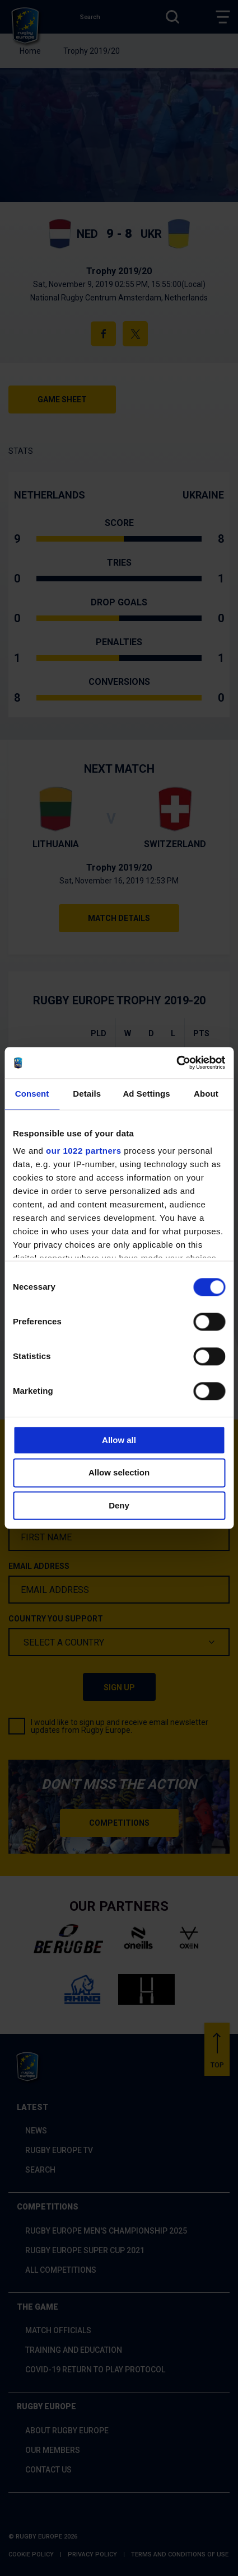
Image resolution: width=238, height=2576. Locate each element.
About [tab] (206, 1093)
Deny (119, 1505)
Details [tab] (87, 1093)
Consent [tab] (32, 1093)
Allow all (119, 1440)
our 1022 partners (83, 1150)
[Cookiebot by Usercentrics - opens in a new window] (176, 1062)
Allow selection (119, 1473)
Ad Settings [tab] (146, 1093)
